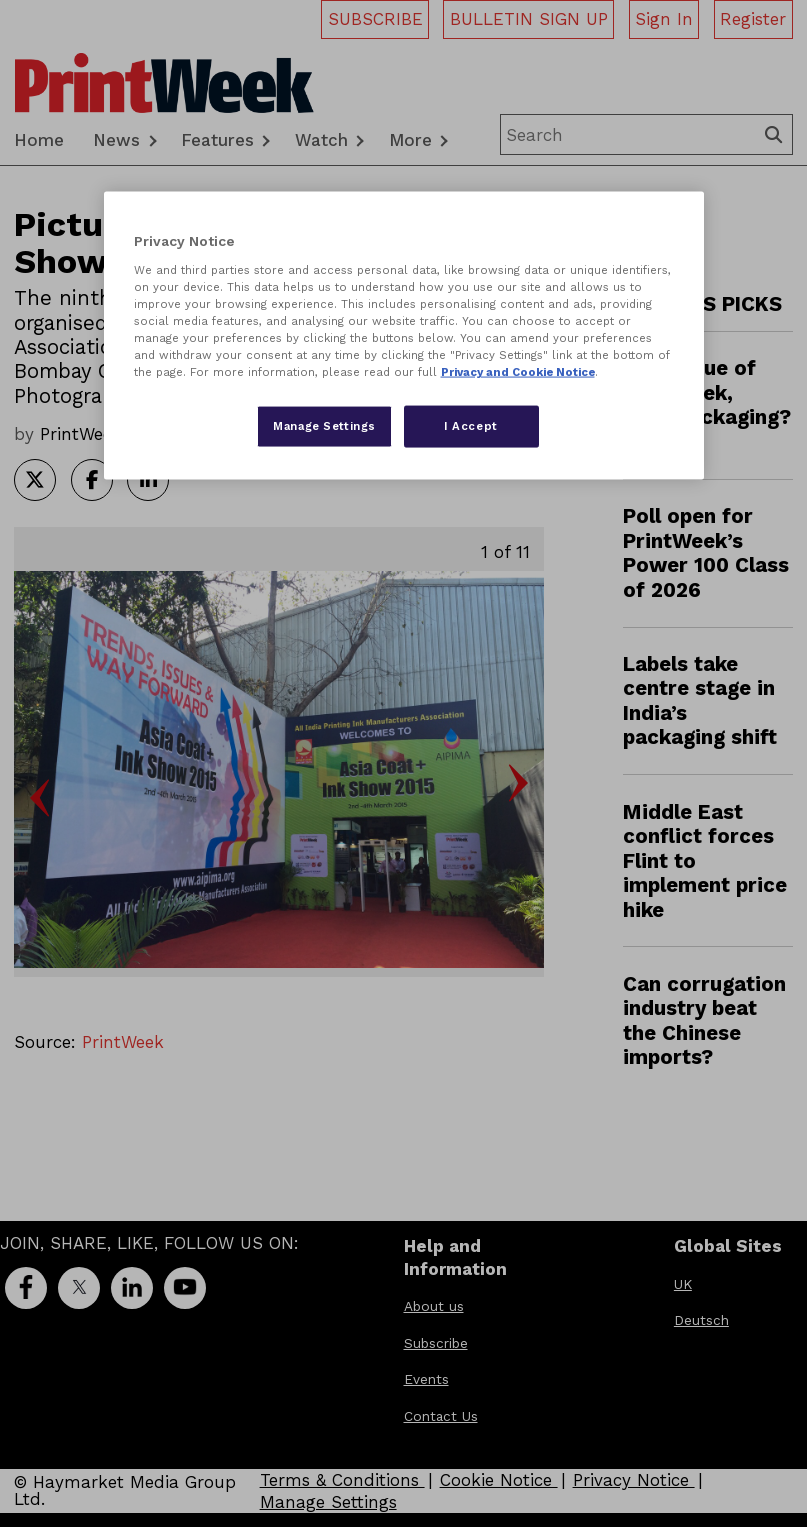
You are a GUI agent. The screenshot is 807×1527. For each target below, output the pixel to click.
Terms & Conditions (342, 1480)
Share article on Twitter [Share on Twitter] (35, 480)
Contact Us (441, 1416)
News (116, 140)
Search (776, 134)
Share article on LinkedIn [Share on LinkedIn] (148, 480)
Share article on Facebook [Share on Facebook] (92, 480)
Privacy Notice (634, 1480)
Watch (321, 140)
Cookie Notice (499, 1480)
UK (683, 1284)
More (410, 140)
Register (753, 19)
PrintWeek (123, 1042)
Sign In (664, 19)
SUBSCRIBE (375, 19)
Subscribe (436, 1343)
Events (426, 1379)
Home (39, 140)
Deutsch (701, 1320)
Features (217, 140)
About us (434, 1306)
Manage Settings (328, 1502)
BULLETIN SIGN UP (529, 19)
